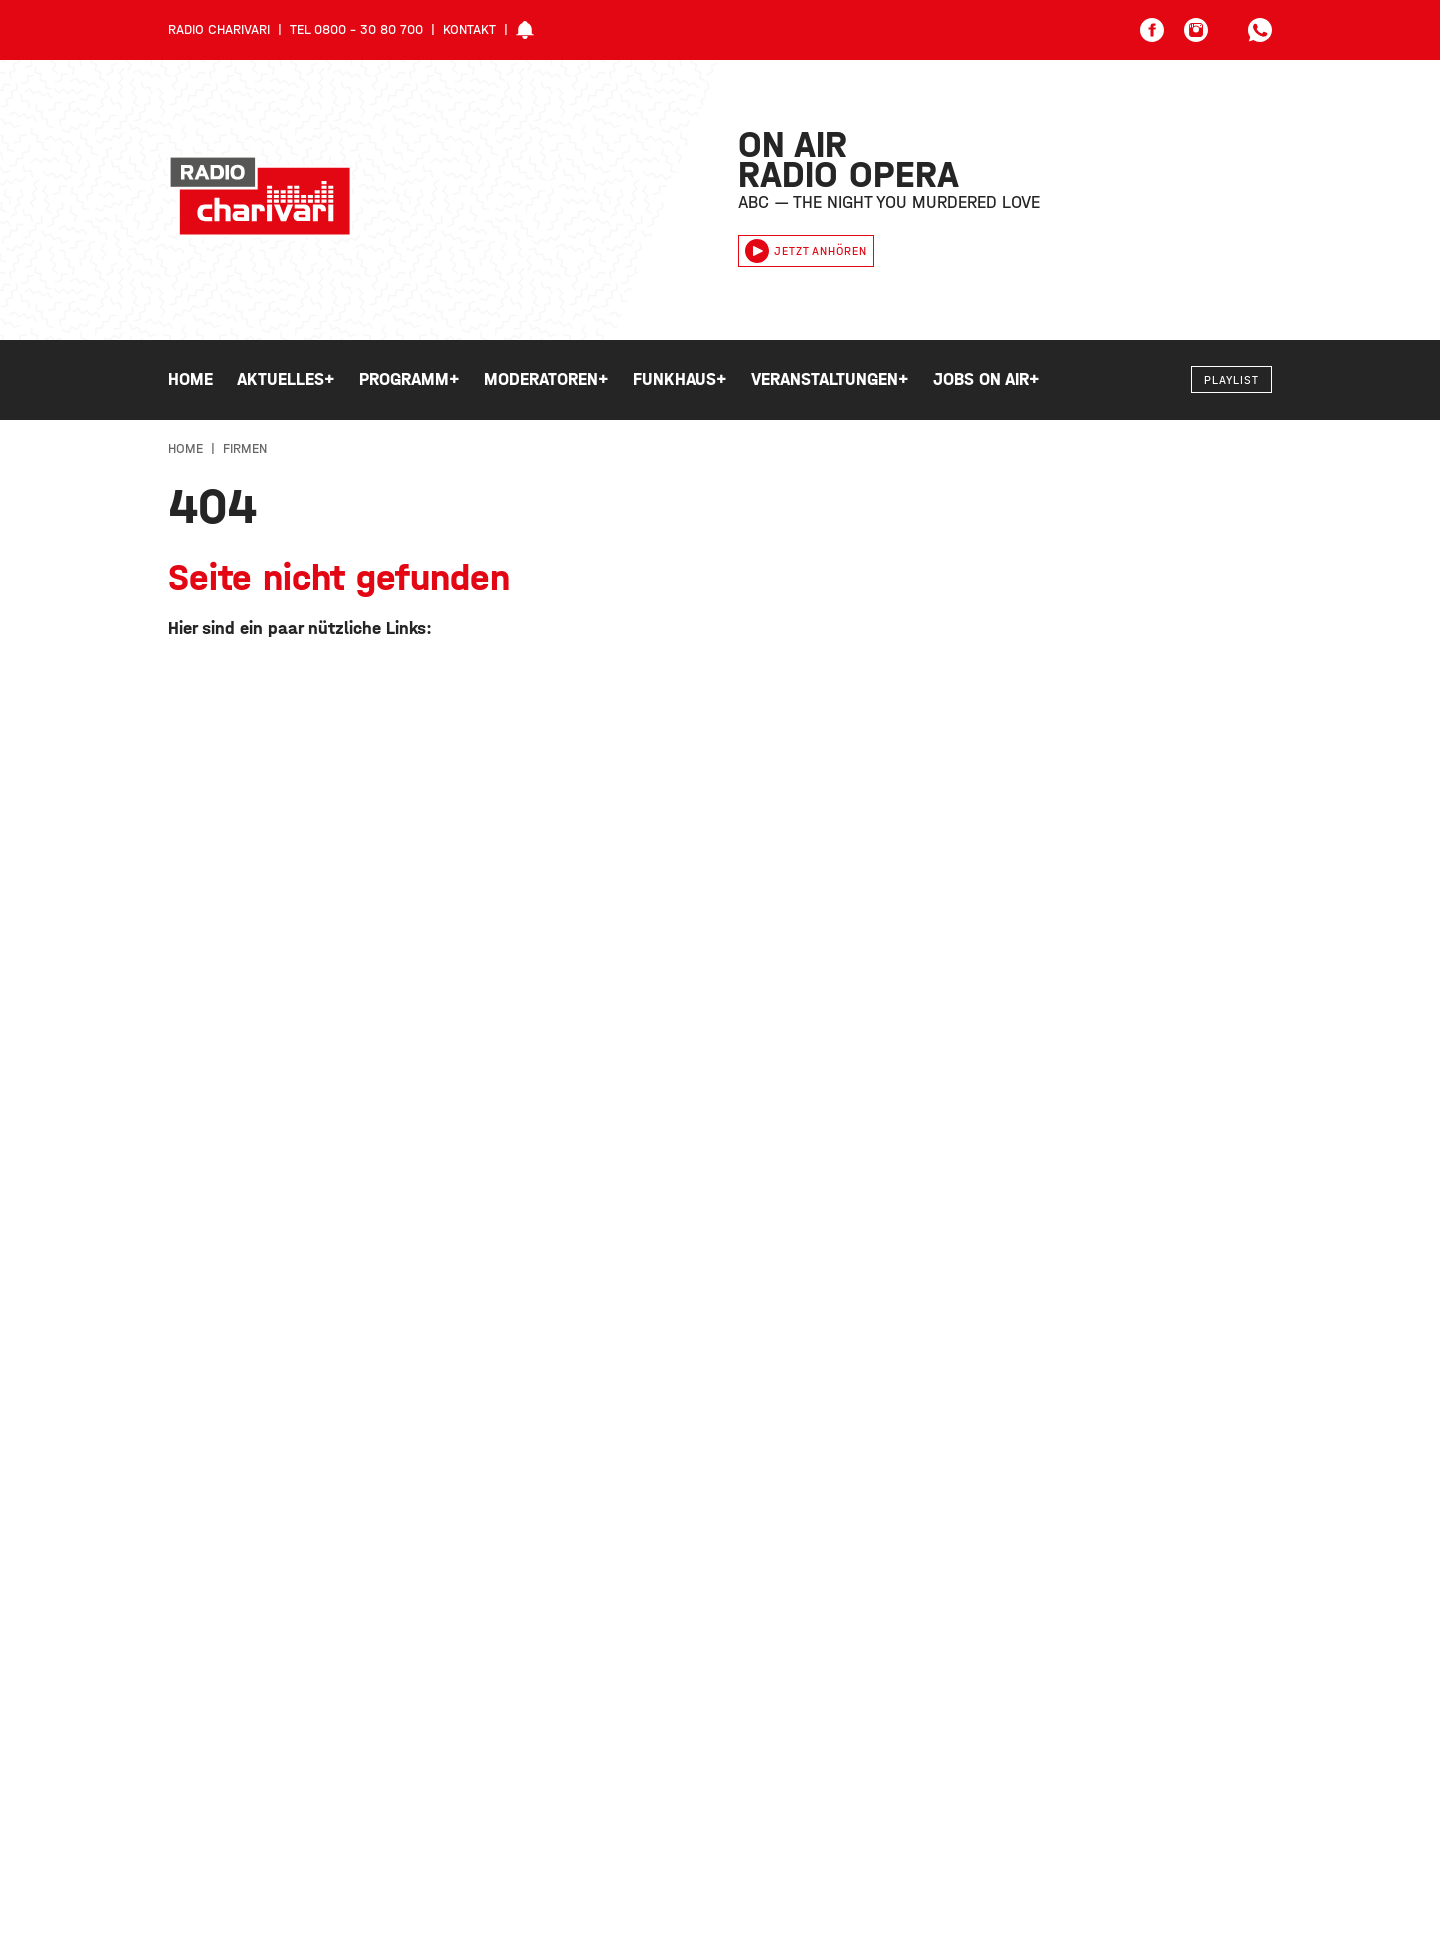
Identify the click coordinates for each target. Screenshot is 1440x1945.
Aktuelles (286, 380)
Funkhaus (680, 380)
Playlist (1231, 380)
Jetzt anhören (806, 251)
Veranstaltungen (830, 380)
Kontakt (469, 29)
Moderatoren (546, 380)
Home (190, 379)
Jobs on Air (986, 380)
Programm (409, 380)
